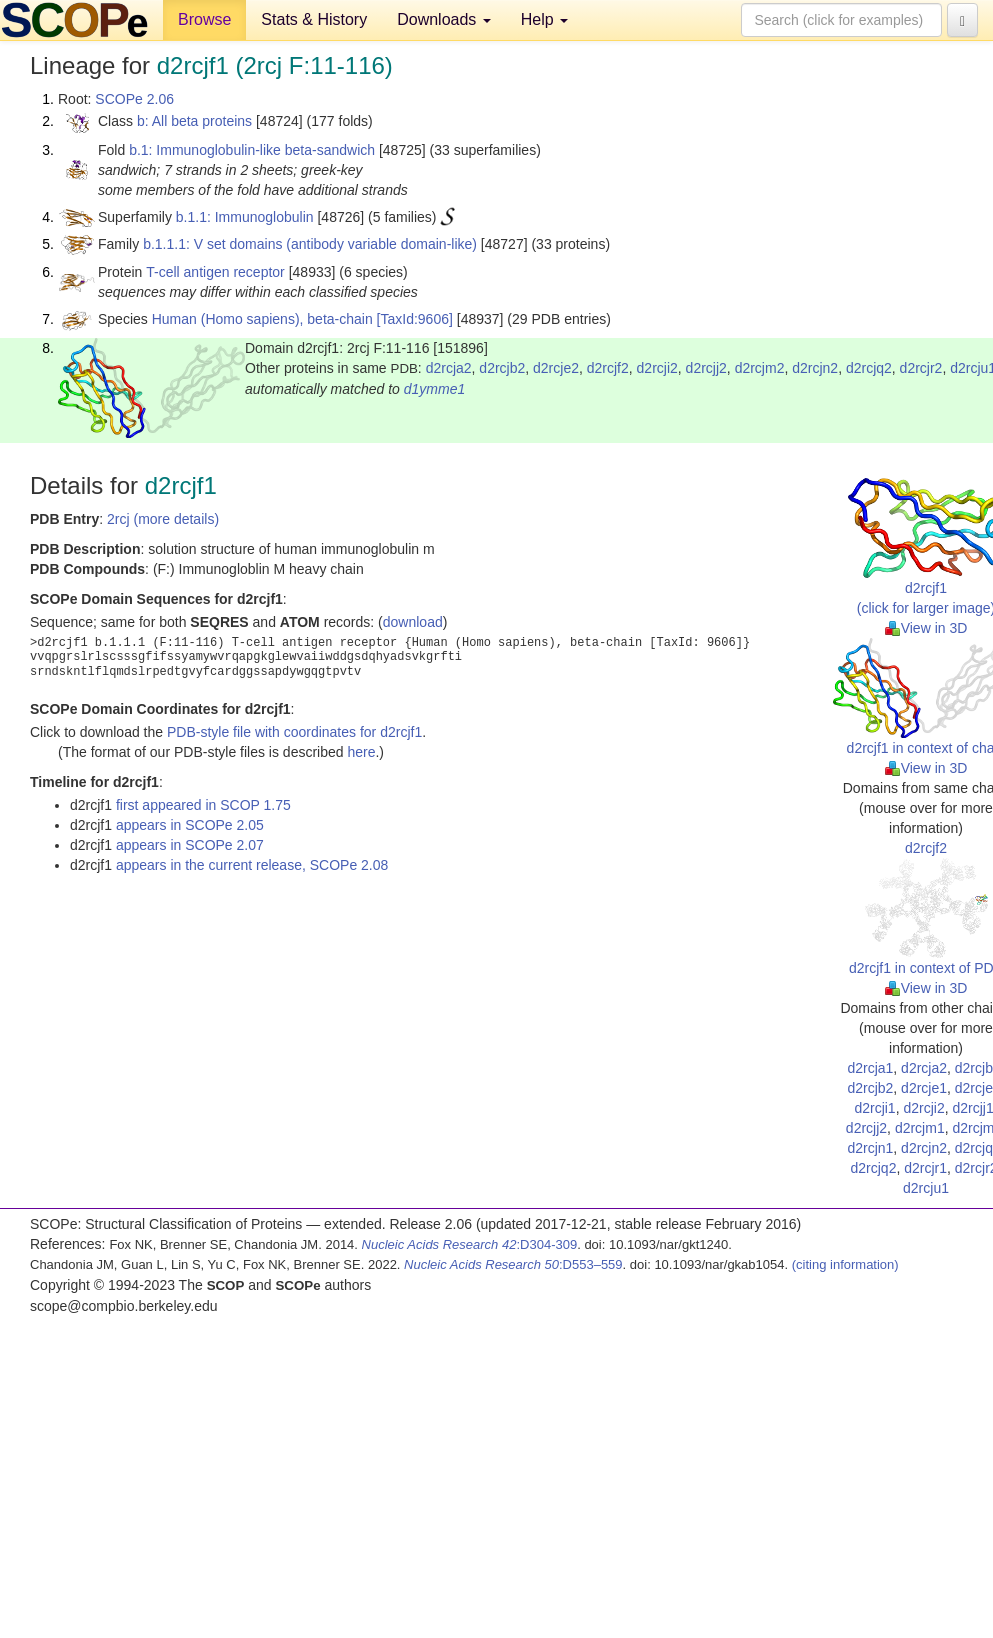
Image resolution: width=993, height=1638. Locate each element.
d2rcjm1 (920, 1128)
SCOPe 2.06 (134, 99)
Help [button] (544, 19)
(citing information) (845, 1264)
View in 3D (926, 628)
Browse (204, 19)
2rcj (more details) (163, 519)
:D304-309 (470, 1244)
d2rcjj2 (706, 368)
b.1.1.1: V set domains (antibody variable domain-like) (310, 244)
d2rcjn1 (870, 1148)
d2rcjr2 (921, 368)
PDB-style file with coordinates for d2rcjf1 (294, 732)
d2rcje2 (556, 368)
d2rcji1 (874, 1108)
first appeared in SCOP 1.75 (203, 805)
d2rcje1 (924, 1088)
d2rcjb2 (502, 368)
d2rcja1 (870, 1068)
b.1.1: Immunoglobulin (245, 217)
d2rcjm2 (760, 368)
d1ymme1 (434, 389)
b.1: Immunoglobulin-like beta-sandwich (252, 150)
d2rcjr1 (925, 1168)
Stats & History (314, 19)
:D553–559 (513, 1264)
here (361, 752)
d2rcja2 (449, 368)
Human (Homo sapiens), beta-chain (262, 319)
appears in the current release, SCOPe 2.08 (252, 865)
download (413, 622)
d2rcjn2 (815, 368)
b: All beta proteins (194, 121)
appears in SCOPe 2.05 (190, 825)
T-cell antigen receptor (215, 272)
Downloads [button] (444, 19)
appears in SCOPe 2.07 (190, 845)
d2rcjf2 (608, 368)
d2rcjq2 (869, 368)
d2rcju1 (926, 1188)
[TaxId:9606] (415, 319)
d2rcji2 (657, 368)
